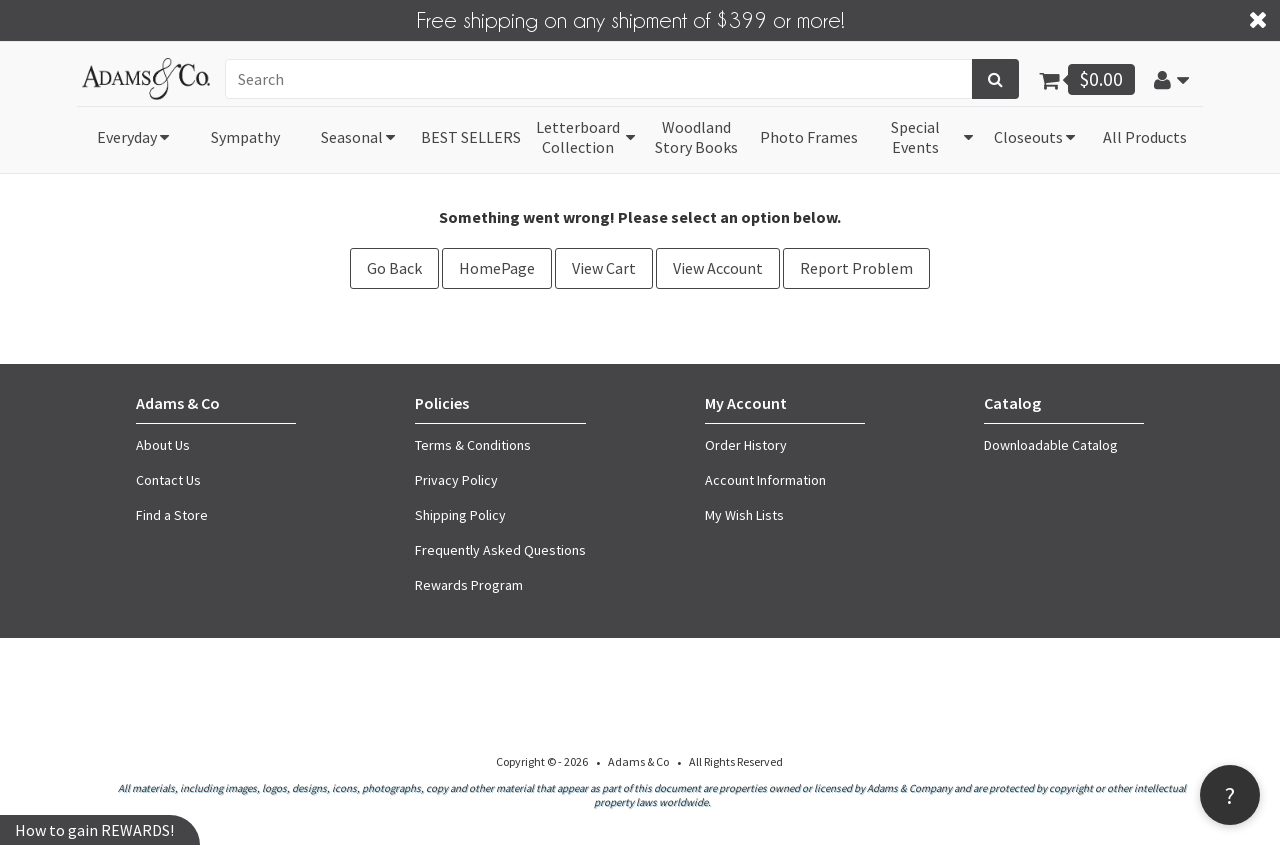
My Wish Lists (744, 515)
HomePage (497, 268)
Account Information (765, 480)
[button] (1171, 79)
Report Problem (856, 268)
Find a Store (172, 515)
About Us (163, 445)
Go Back (394, 268)
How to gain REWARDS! (94, 830)
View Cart (604, 268)
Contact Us (168, 480)
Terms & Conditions (473, 445)
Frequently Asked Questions (500, 550)
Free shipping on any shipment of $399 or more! (631, 19)
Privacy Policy (456, 480)
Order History (746, 445)
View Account (718, 268)
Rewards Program (469, 585)
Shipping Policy (460, 515)
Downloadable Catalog (1051, 445)
